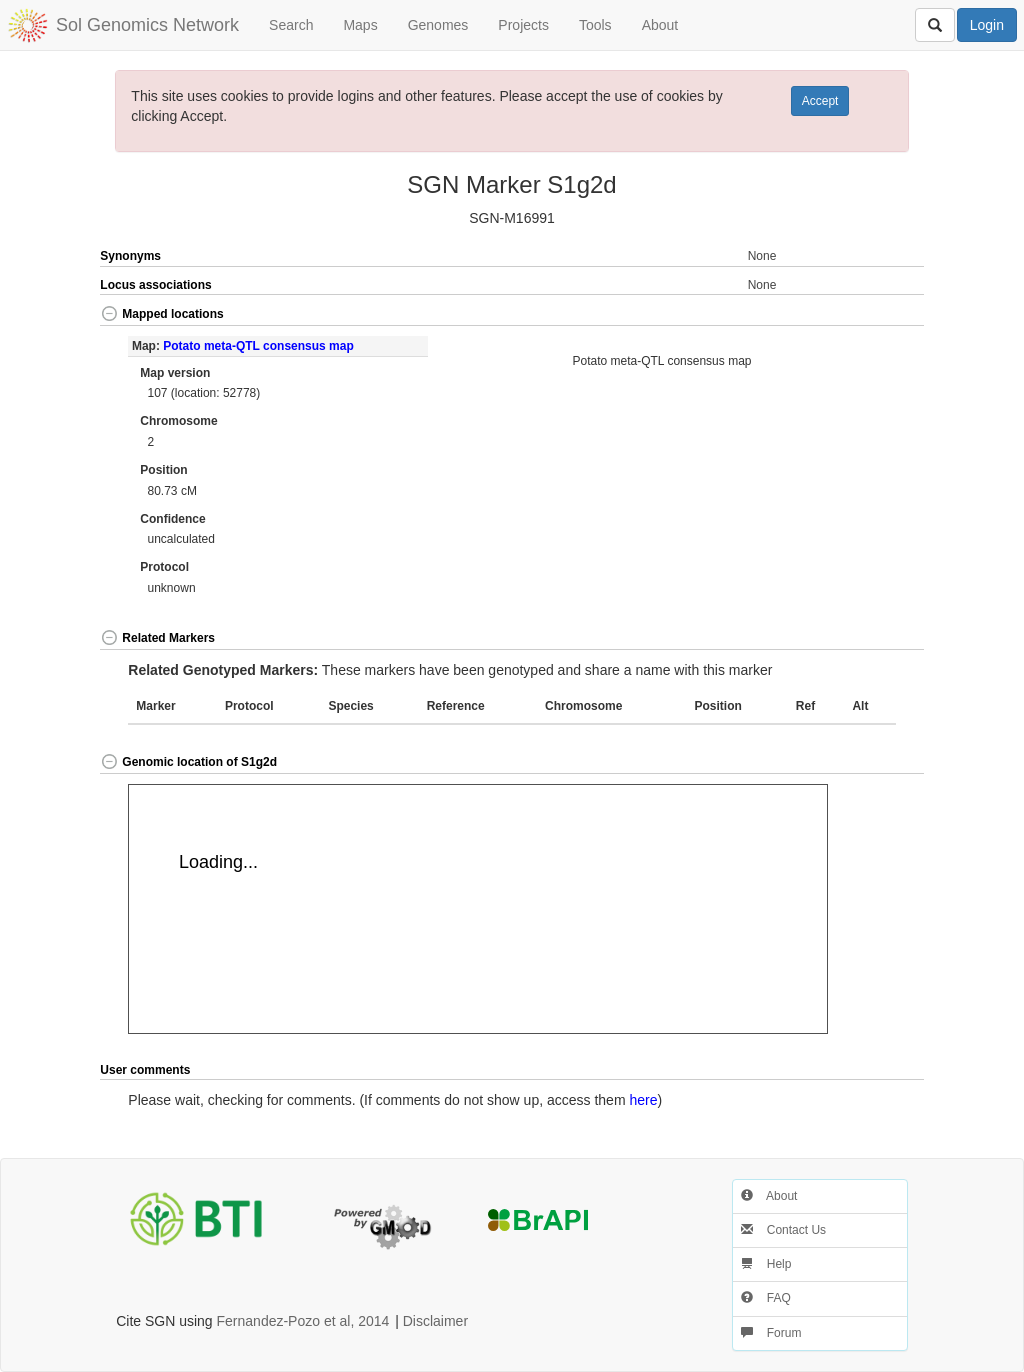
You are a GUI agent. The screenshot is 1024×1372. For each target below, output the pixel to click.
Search (291, 25)
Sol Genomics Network (147, 25)
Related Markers (157, 638)
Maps (360, 25)
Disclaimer (435, 1321)
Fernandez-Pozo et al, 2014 (303, 1321)
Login (987, 25)
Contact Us (783, 1230)
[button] (882, 315)
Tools (595, 25)
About (660, 25)
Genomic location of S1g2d (188, 762)
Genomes (438, 25)
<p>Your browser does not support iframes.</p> (478, 909)
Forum (771, 1333)
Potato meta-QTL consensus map (258, 346)
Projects (523, 25)
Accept (820, 101)
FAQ (765, 1298)
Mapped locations (161, 314)
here (643, 1100)
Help (766, 1264)
